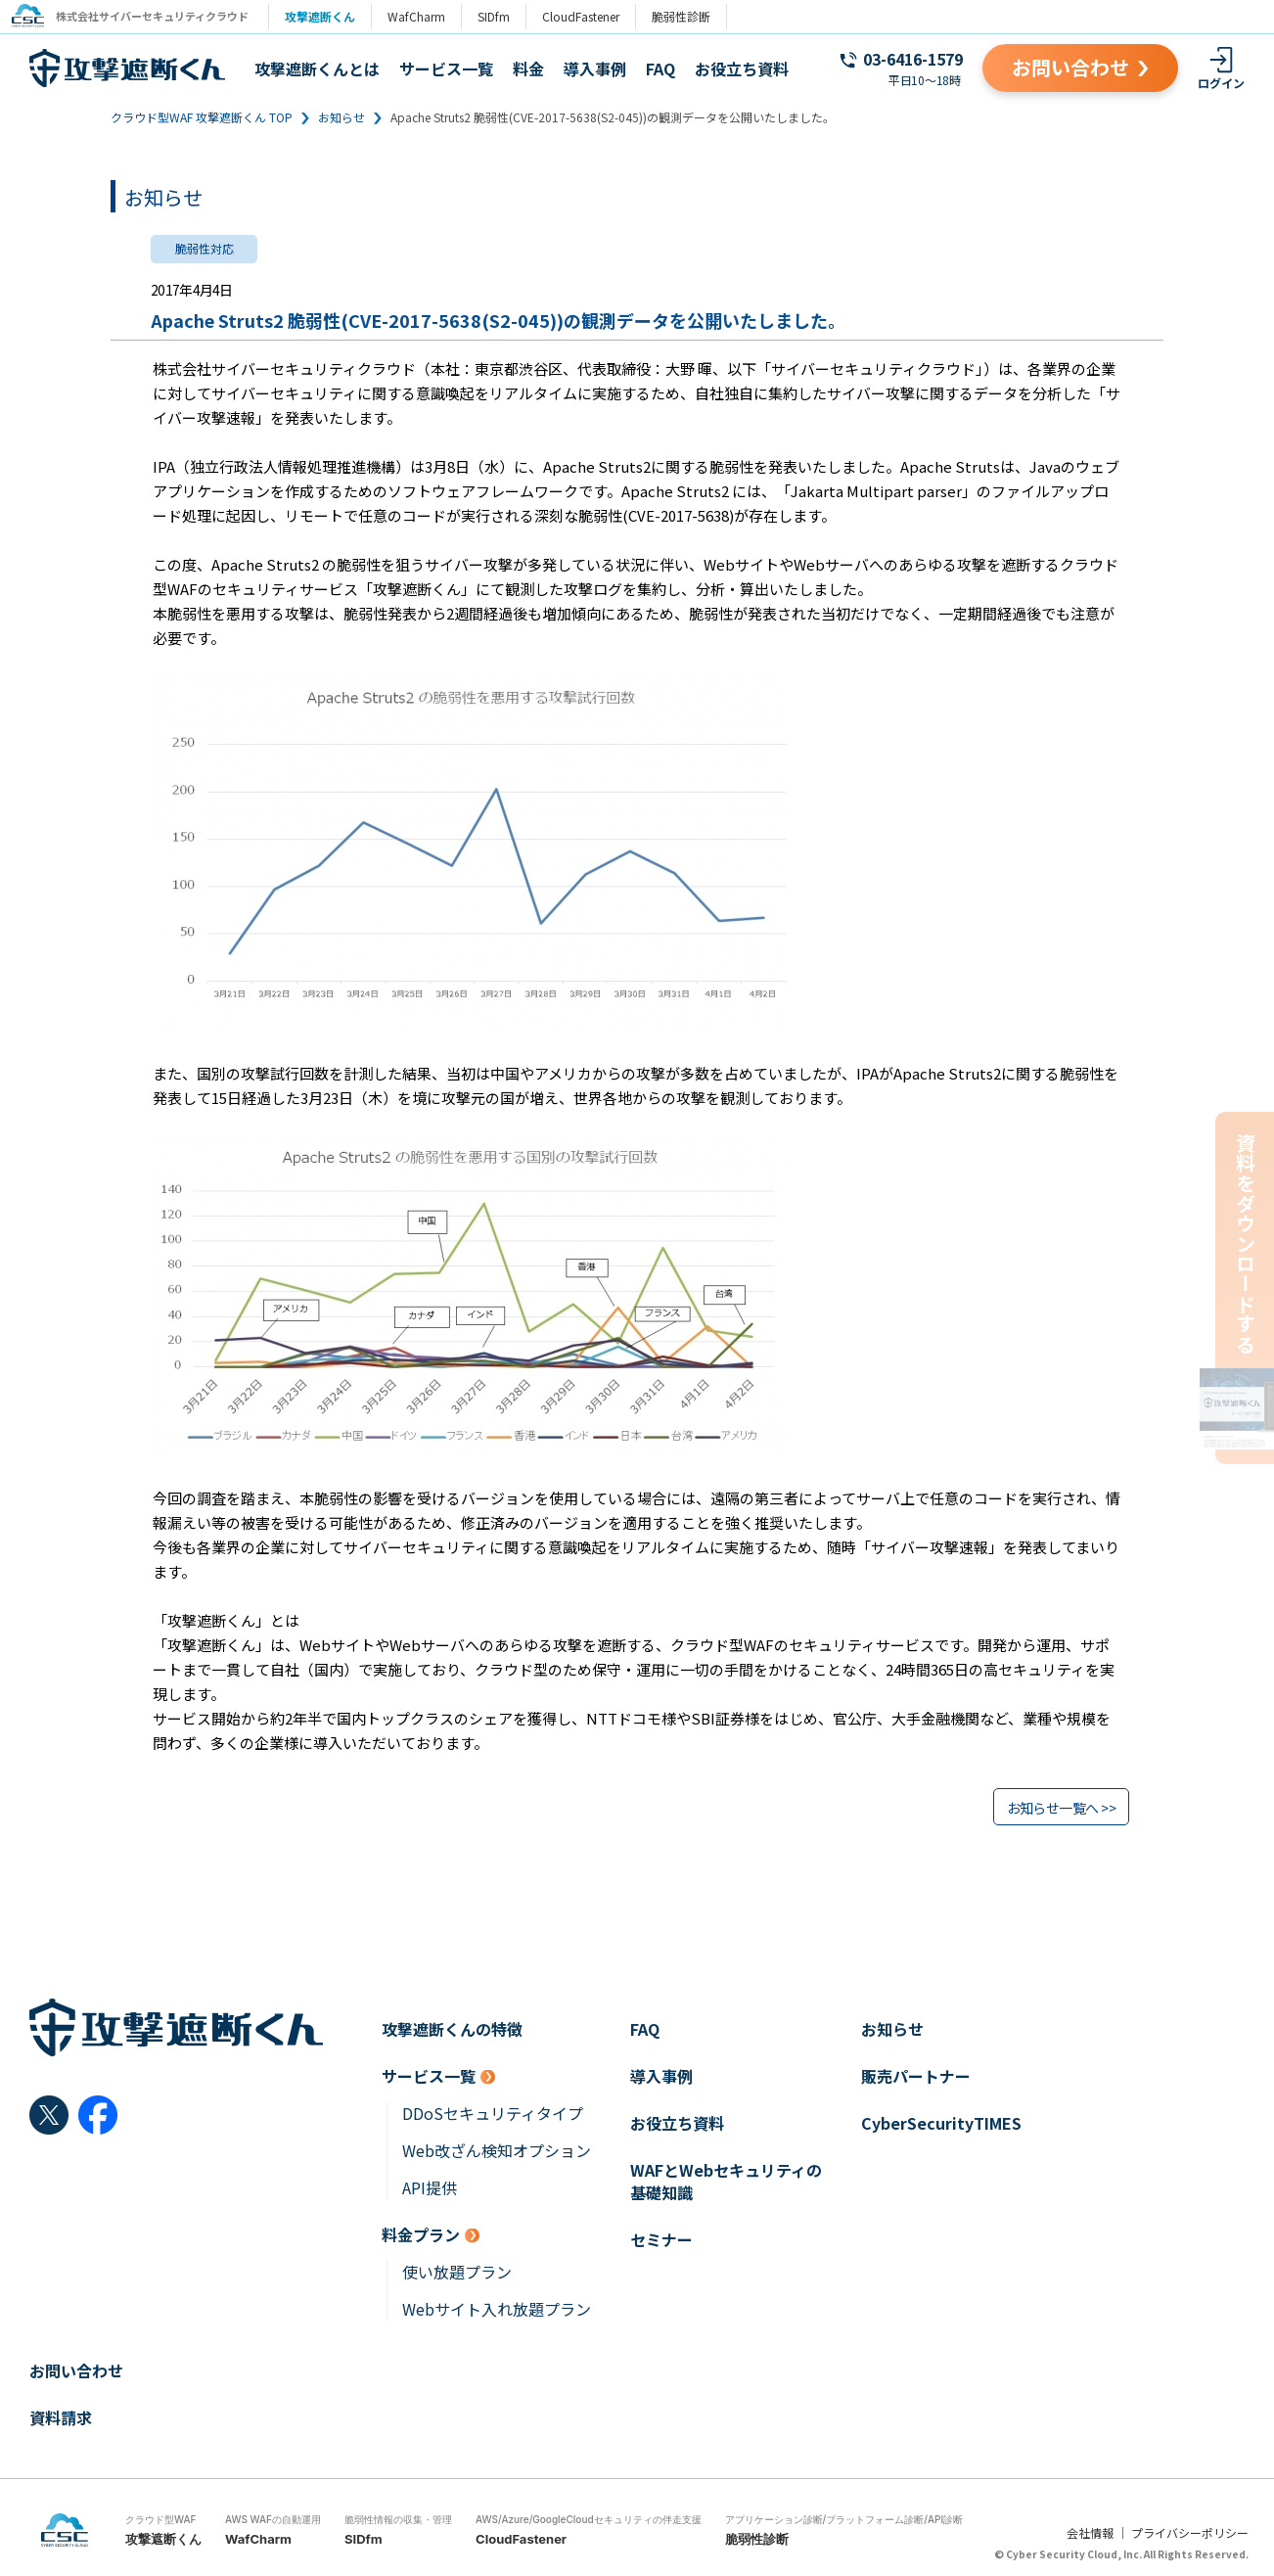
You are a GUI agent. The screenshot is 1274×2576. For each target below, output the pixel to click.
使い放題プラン (457, 2272)
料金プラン (421, 2235)
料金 (528, 68)
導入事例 (595, 68)
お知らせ (341, 117)
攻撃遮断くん (328, 16)
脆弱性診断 (689, 16)
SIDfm (501, 16)
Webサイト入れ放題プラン (496, 2309)
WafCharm (424, 16)
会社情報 (1090, 2532)
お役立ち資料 (742, 68)
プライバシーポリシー (1190, 2532)
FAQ (660, 68)
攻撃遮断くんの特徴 (452, 2029)
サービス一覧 (446, 68)
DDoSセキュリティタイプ (492, 2113)
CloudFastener (588, 16)
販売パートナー (916, 2076)
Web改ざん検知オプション (496, 2150)
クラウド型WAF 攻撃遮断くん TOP (202, 117)
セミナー (661, 2240)
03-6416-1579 (913, 58)
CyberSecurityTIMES (941, 2123)
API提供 (429, 2188)
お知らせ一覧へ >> (1061, 1807)
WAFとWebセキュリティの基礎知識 (726, 2181)
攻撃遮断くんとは (317, 68)
